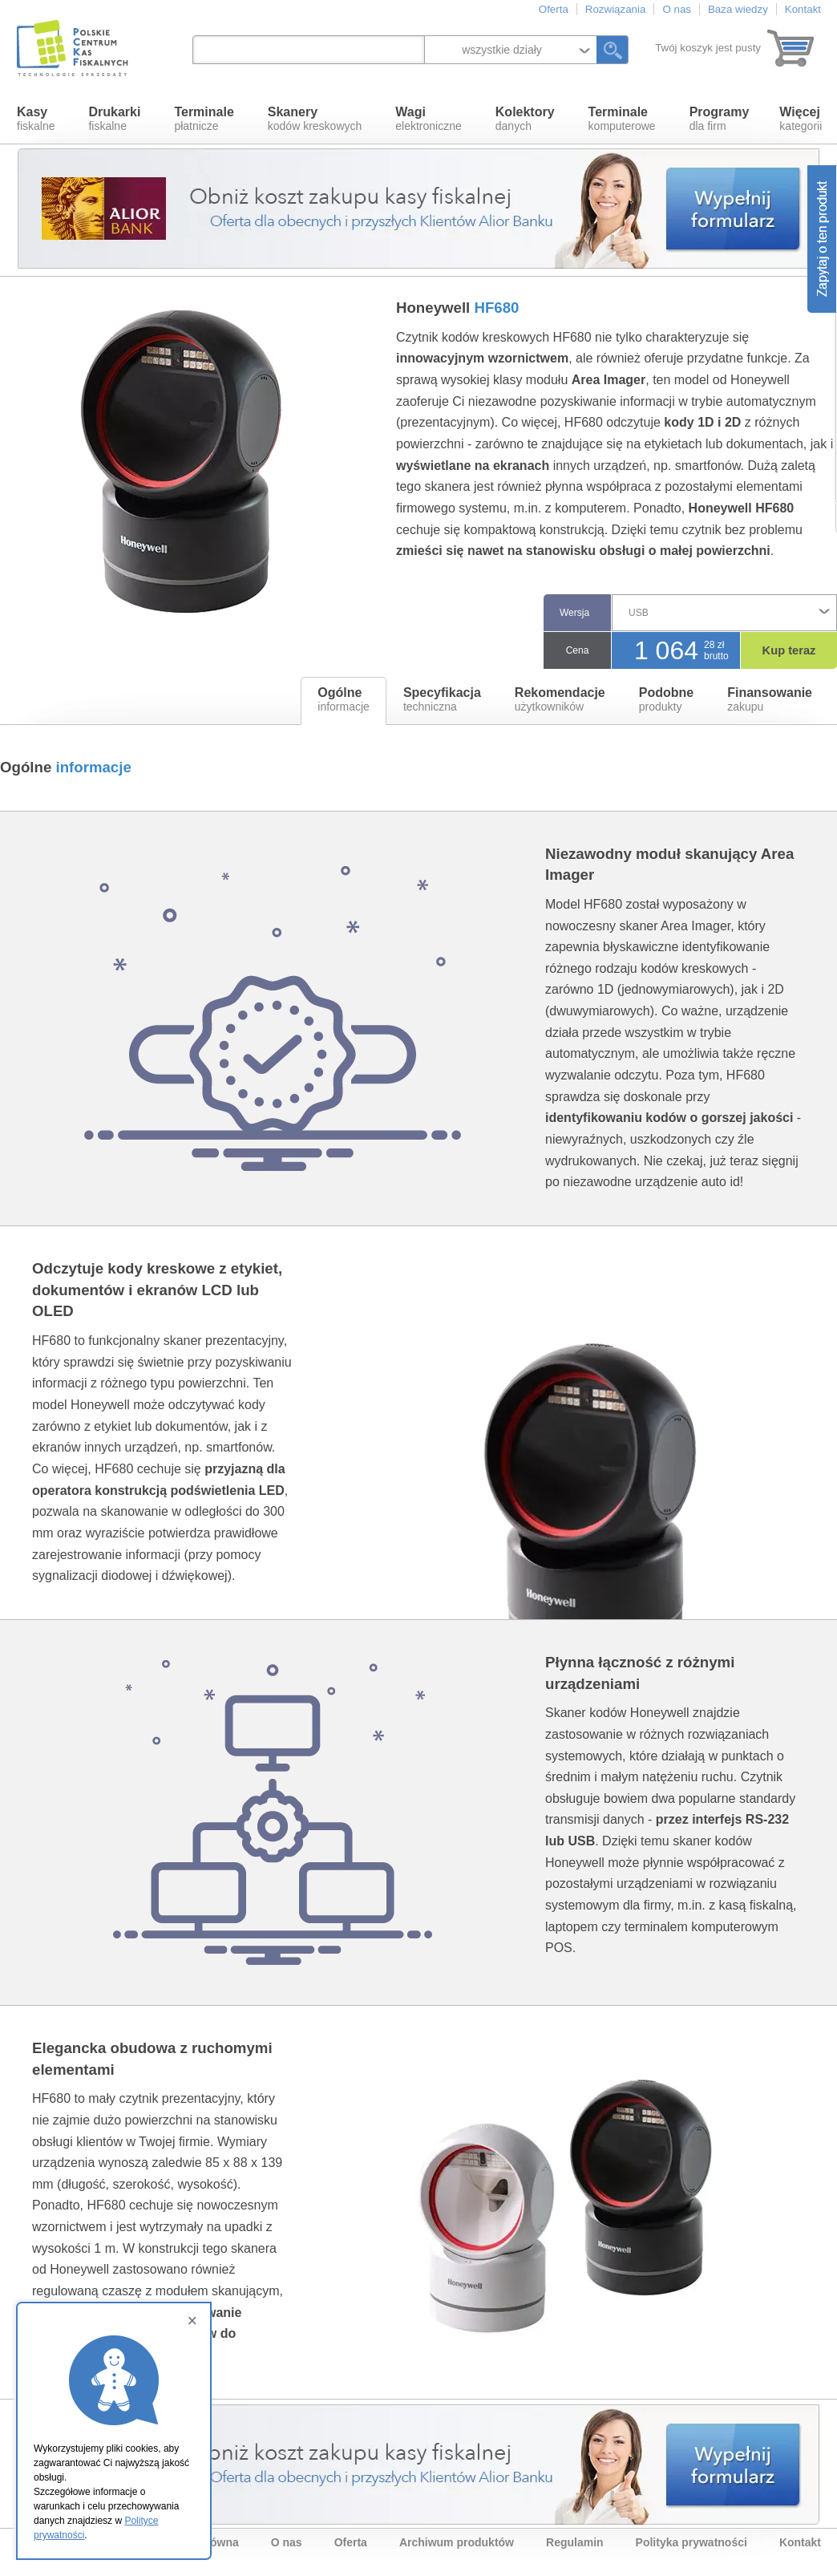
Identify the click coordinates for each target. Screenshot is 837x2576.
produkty (666, 699)
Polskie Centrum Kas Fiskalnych (74, 48)
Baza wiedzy (738, 9)
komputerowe (622, 118)
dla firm (719, 118)
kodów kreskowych (315, 118)
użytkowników (560, 699)
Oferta (553, 9)
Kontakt (803, 9)
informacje (343, 699)
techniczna (442, 699)
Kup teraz (789, 650)
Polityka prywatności (691, 2542)
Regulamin (575, 2542)
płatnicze (203, 118)
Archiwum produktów (456, 2542)
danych (525, 118)
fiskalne (36, 118)
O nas (676, 9)
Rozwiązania (615, 9)
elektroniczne (428, 118)
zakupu (769, 699)
